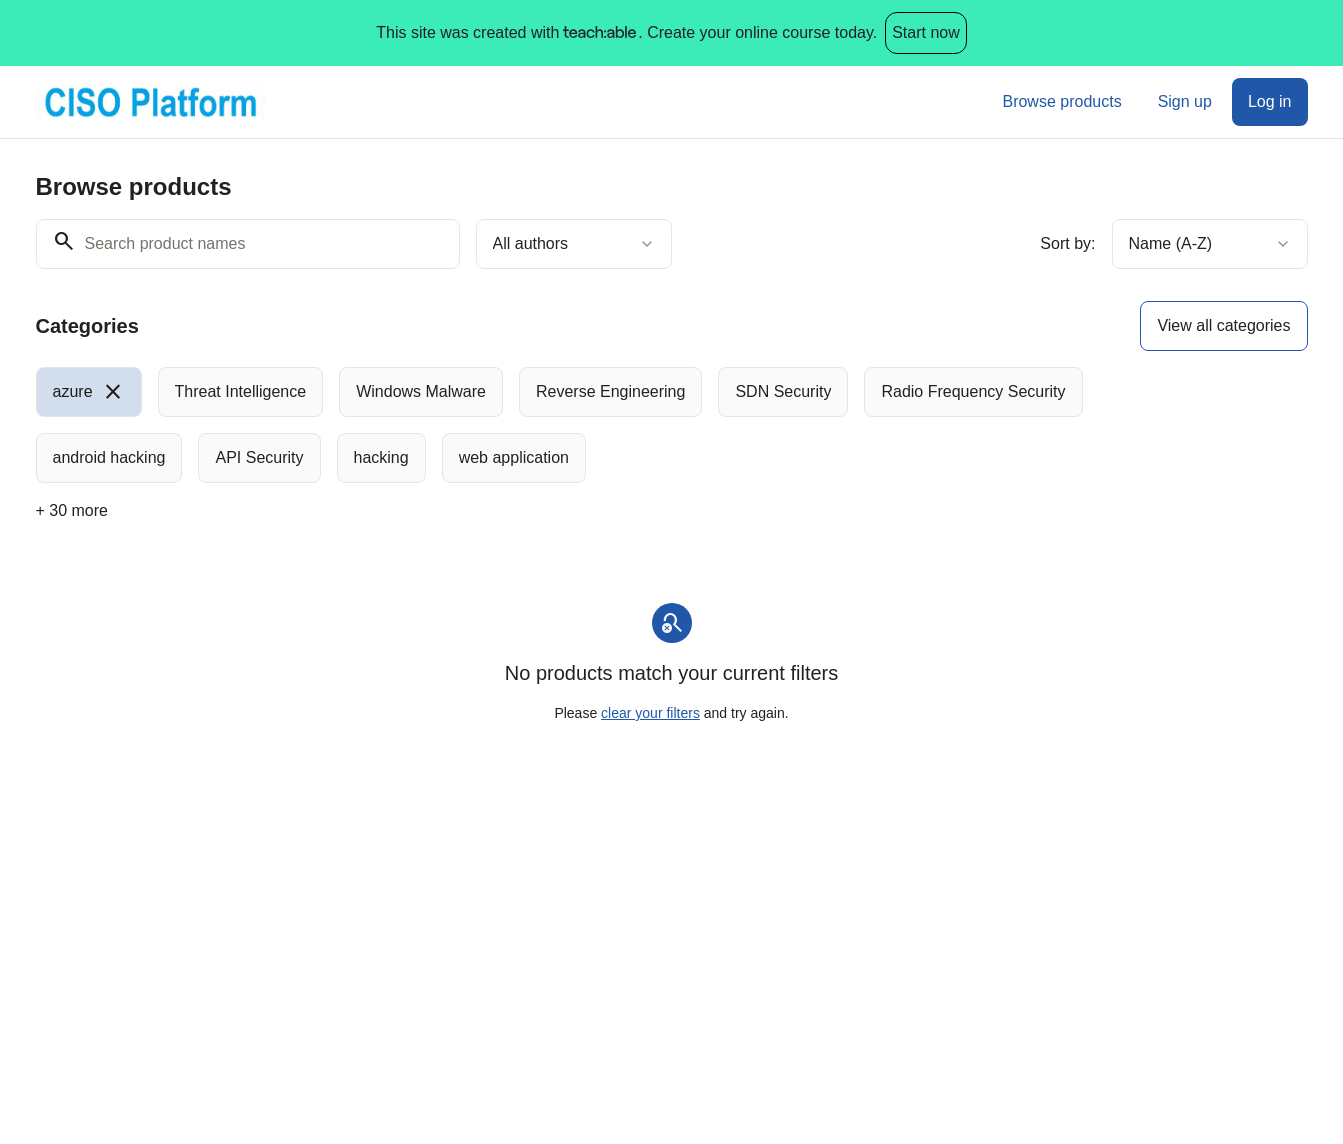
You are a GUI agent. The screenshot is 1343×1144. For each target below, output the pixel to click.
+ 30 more (72, 510)
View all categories (1223, 325)
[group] (590, 425)
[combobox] (574, 244)
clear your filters (650, 713)
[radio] (89, 392)
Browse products (1061, 101)
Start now (926, 32)
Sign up (1185, 101)
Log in (1270, 101)
